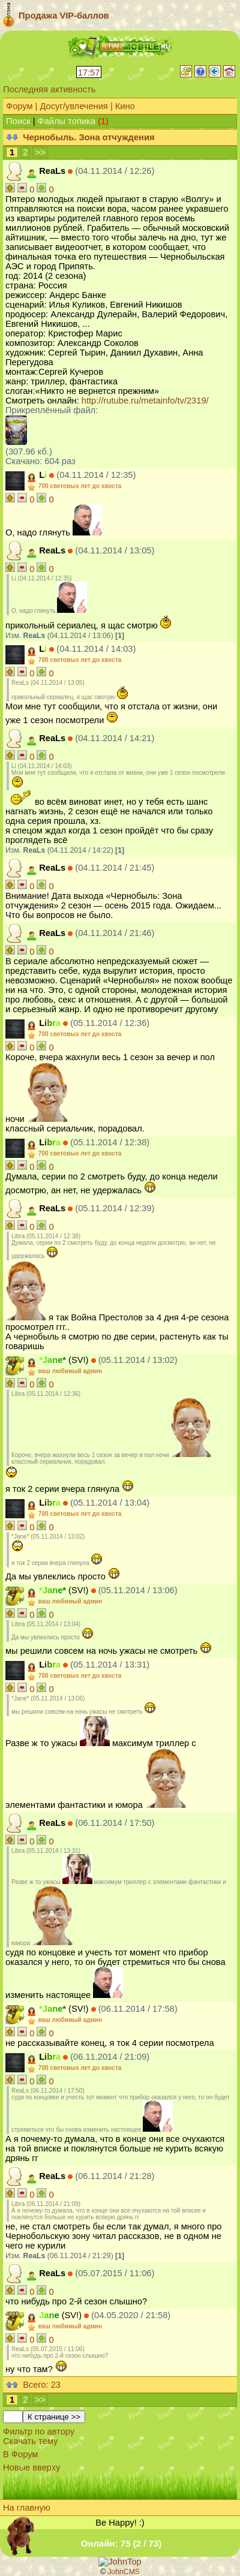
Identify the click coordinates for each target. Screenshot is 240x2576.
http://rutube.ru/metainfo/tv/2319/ (145, 400)
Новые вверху (31, 2467)
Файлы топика (66, 121)
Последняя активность (49, 89)
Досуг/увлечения (73, 106)
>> (40, 152)
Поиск (18, 121)
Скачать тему (30, 2441)
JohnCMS (123, 2572)
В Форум (20, 2454)
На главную (26, 2507)
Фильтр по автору (38, 2431)
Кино (125, 106)
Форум (19, 106)
